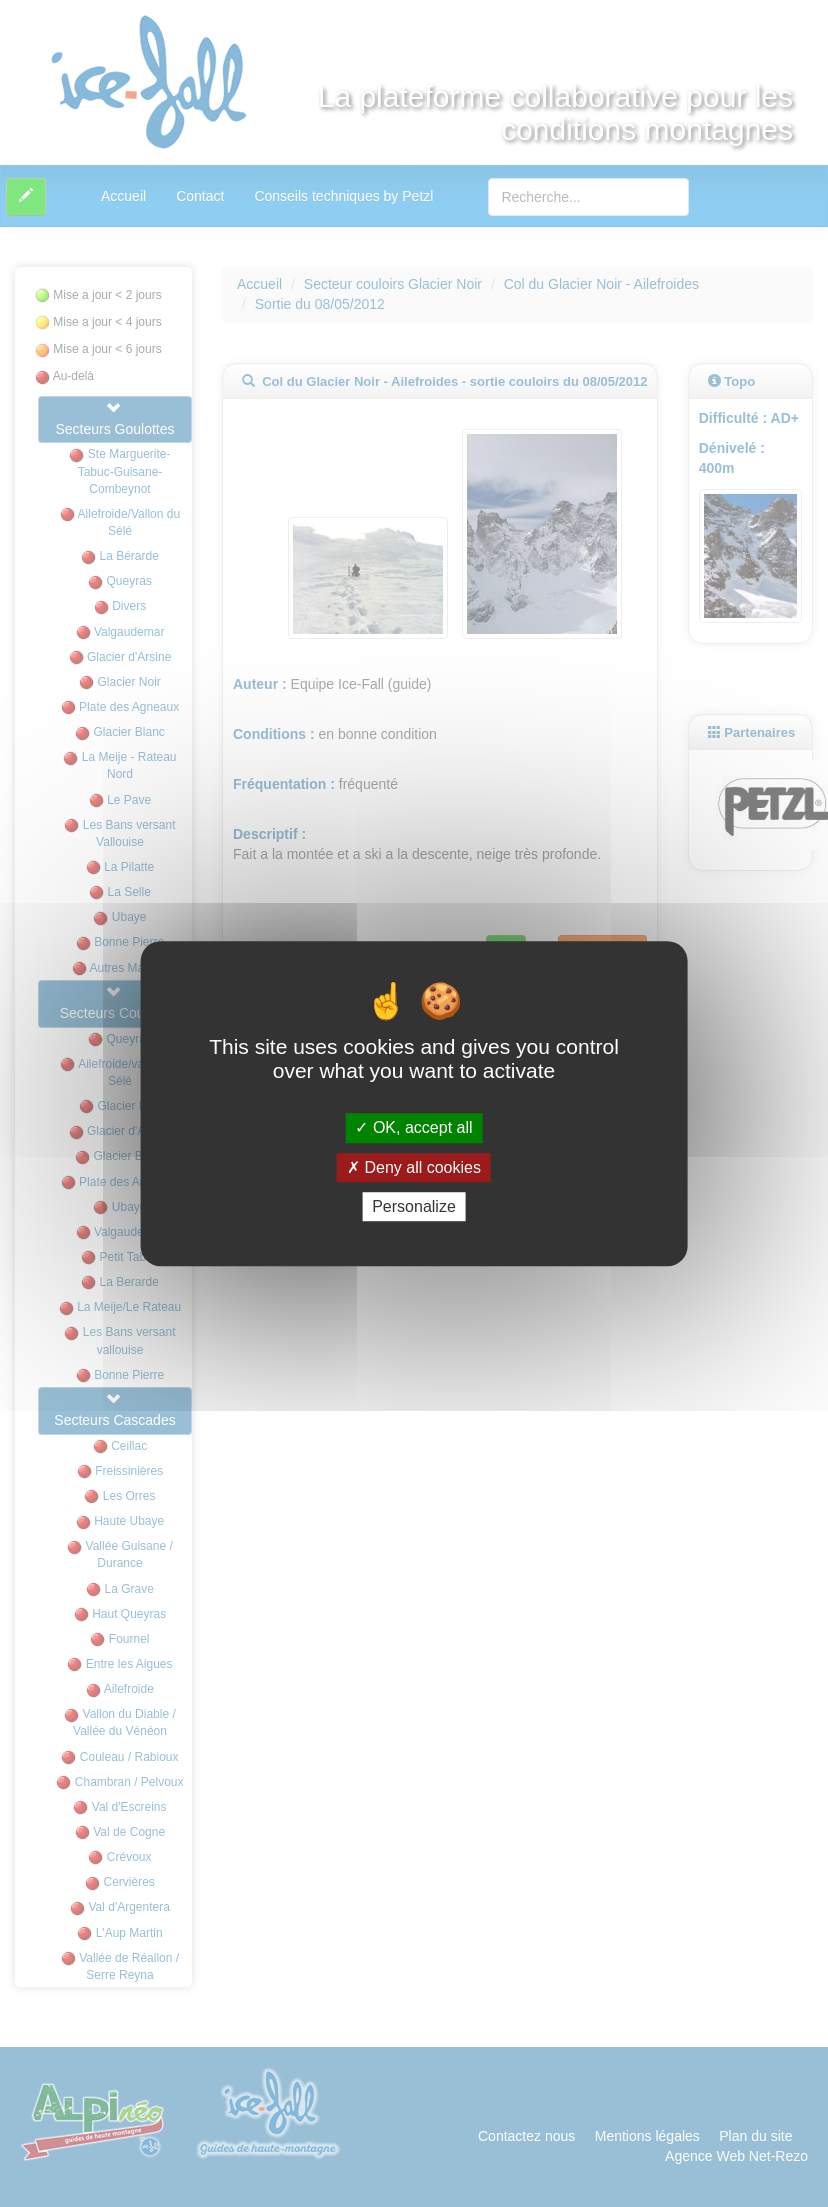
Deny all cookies (414, 1167)
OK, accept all (413, 1128)
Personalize (414, 1206)
